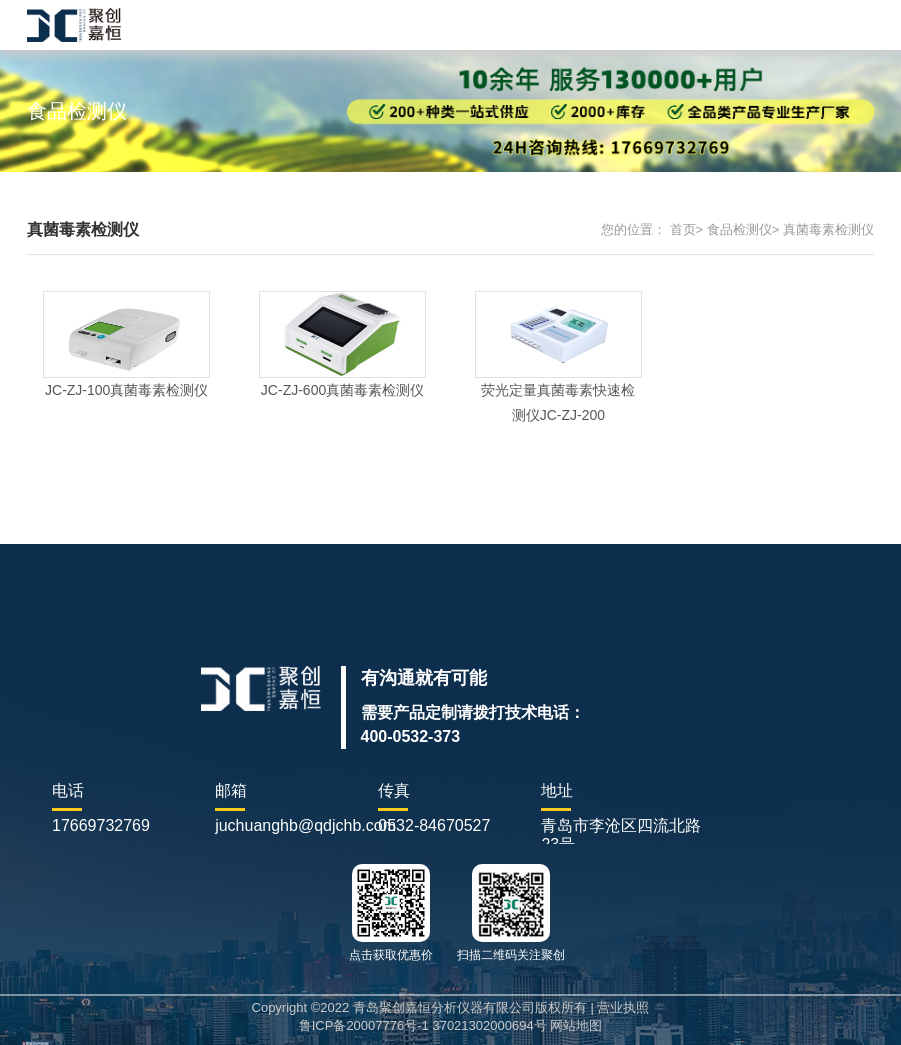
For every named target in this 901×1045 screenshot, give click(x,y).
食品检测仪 (739, 229)
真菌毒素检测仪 (828, 229)
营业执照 (623, 1007)
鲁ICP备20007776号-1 (364, 1025)
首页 (683, 229)
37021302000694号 (489, 1025)
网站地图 (576, 1025)
